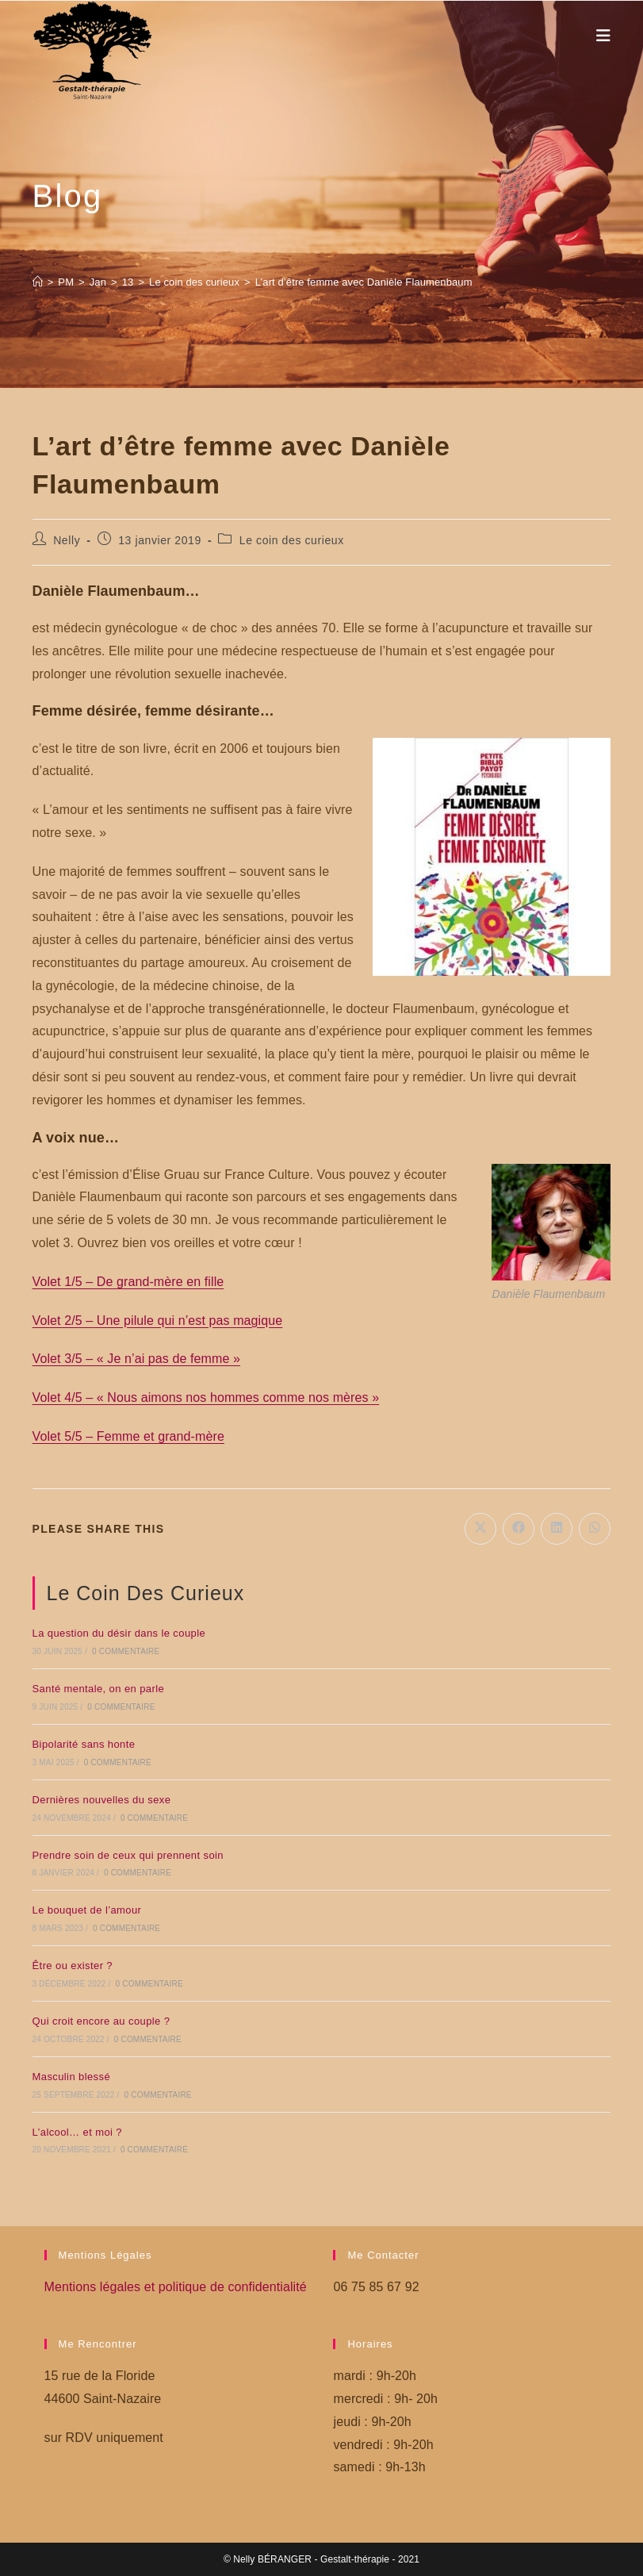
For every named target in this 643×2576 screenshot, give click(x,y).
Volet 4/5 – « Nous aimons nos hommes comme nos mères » (206, 1397)
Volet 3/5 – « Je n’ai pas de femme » (136, 1358)
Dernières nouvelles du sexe (102, 1800)
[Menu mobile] (603, 35)
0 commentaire (125, 1651)
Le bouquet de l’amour (87, 1910)
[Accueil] (38, 282)
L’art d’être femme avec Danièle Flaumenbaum (364, 282)
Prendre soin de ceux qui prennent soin (128, 1855)
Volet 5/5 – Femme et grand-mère (128, 1436)
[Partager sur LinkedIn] (556, 1529)
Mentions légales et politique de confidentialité (175, 2287)
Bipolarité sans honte (84, 1744)
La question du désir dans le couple (119, 1633)
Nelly (66, 540)
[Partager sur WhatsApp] (594, 1529)
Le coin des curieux (291, 540)
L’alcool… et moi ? (77, 2132)
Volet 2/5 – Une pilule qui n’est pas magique (158, 1320)
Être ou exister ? (73, 1965)
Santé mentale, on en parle (99, 1689)
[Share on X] (480, 1529)
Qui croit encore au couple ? (101, 2021)
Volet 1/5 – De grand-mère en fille (128, 1281)
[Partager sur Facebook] (518, 1529)
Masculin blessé (72, 2077)
